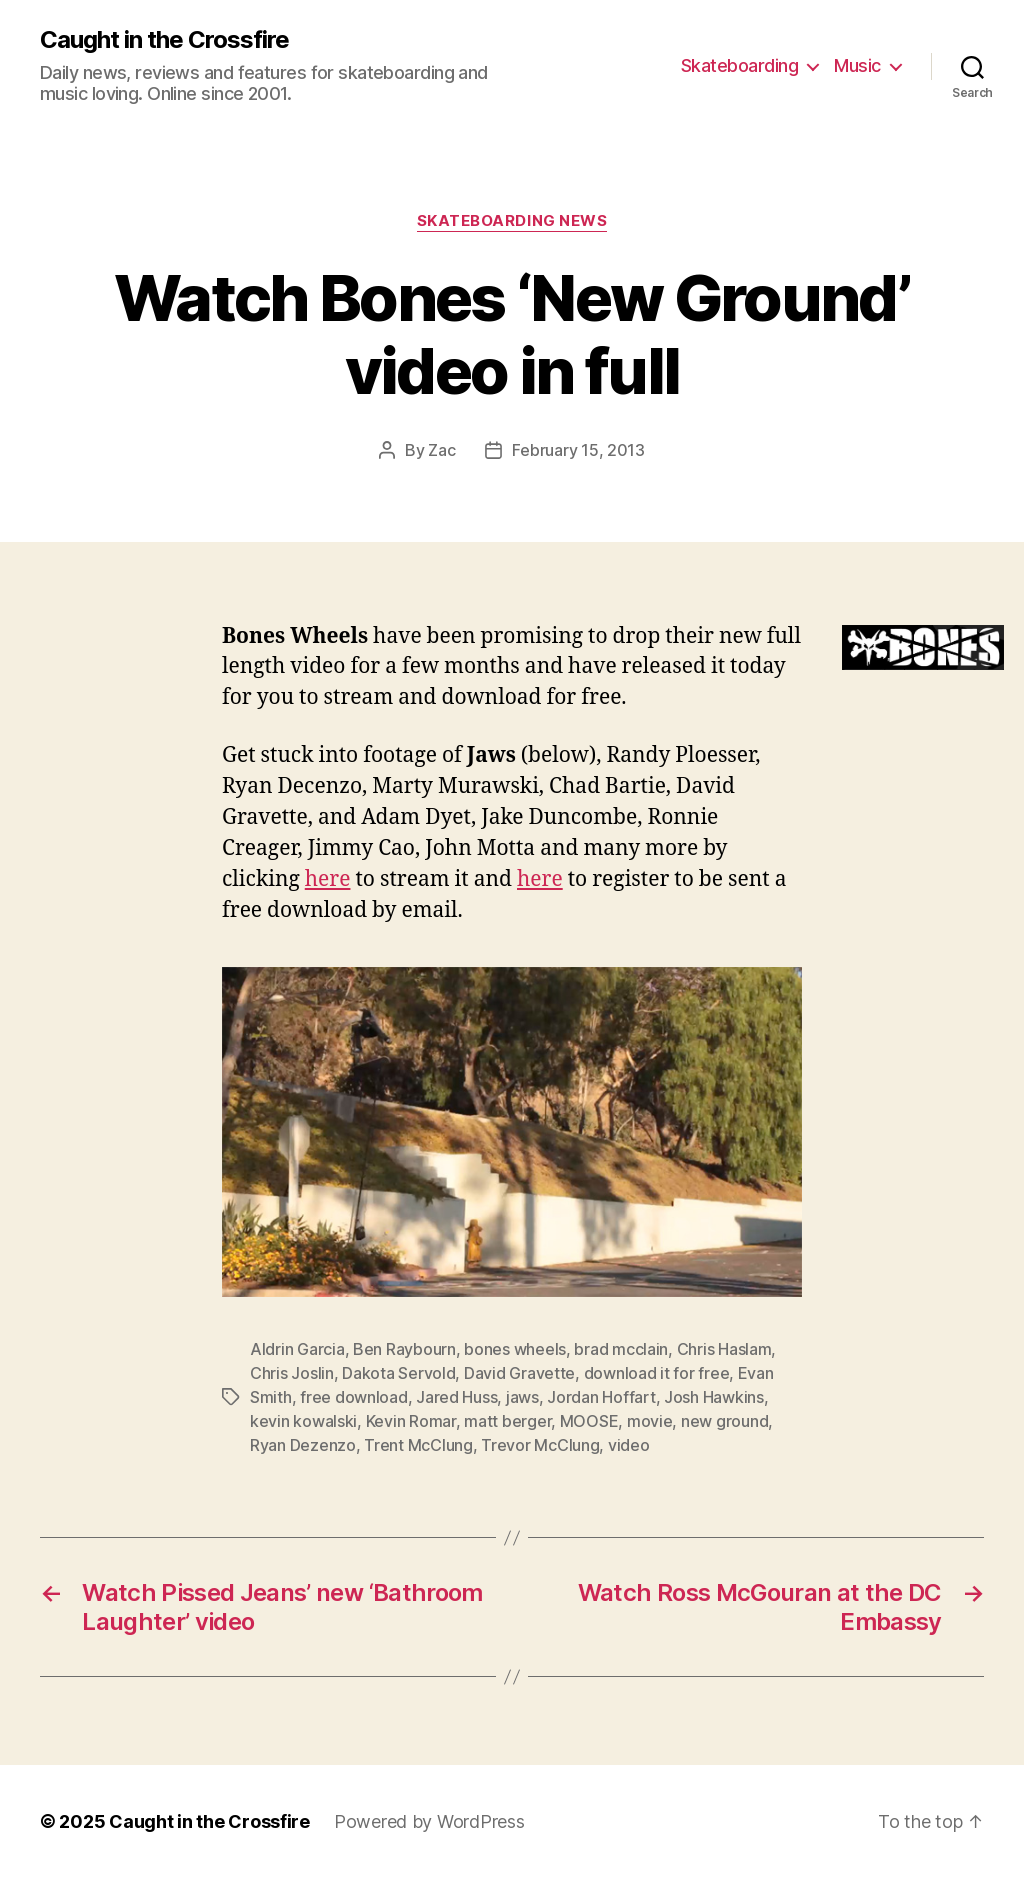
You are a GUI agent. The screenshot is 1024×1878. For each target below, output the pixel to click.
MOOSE (589, 1421)
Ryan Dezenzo (303, 1445)
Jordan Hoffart (601, 1397)
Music (857, 65)
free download (354, 1397)
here (328, 879)
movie (650, 1421)
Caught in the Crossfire (164, 40)
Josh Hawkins (714, 1397)
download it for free (657, 1373)
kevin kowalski (303, 1421)
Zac (441, 450)
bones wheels (515, 1349)
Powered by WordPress (429, 1821)
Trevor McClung (540, 1445)
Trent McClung (418, 1445)
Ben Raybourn (404, 1349)
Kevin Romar (411, 1421)
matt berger (507, 1421)
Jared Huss (456, 1397)
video (629, 1445)
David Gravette (519, 1373)
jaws (522, 1397)
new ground (724, 1421)
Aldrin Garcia (297, 1349)
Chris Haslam (724, 1349)
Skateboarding (740, 65)
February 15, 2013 (578, 450)
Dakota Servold (398, 1373)
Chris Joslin (292, 1373)
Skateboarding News (512, 221)
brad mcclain (621, 1349)
